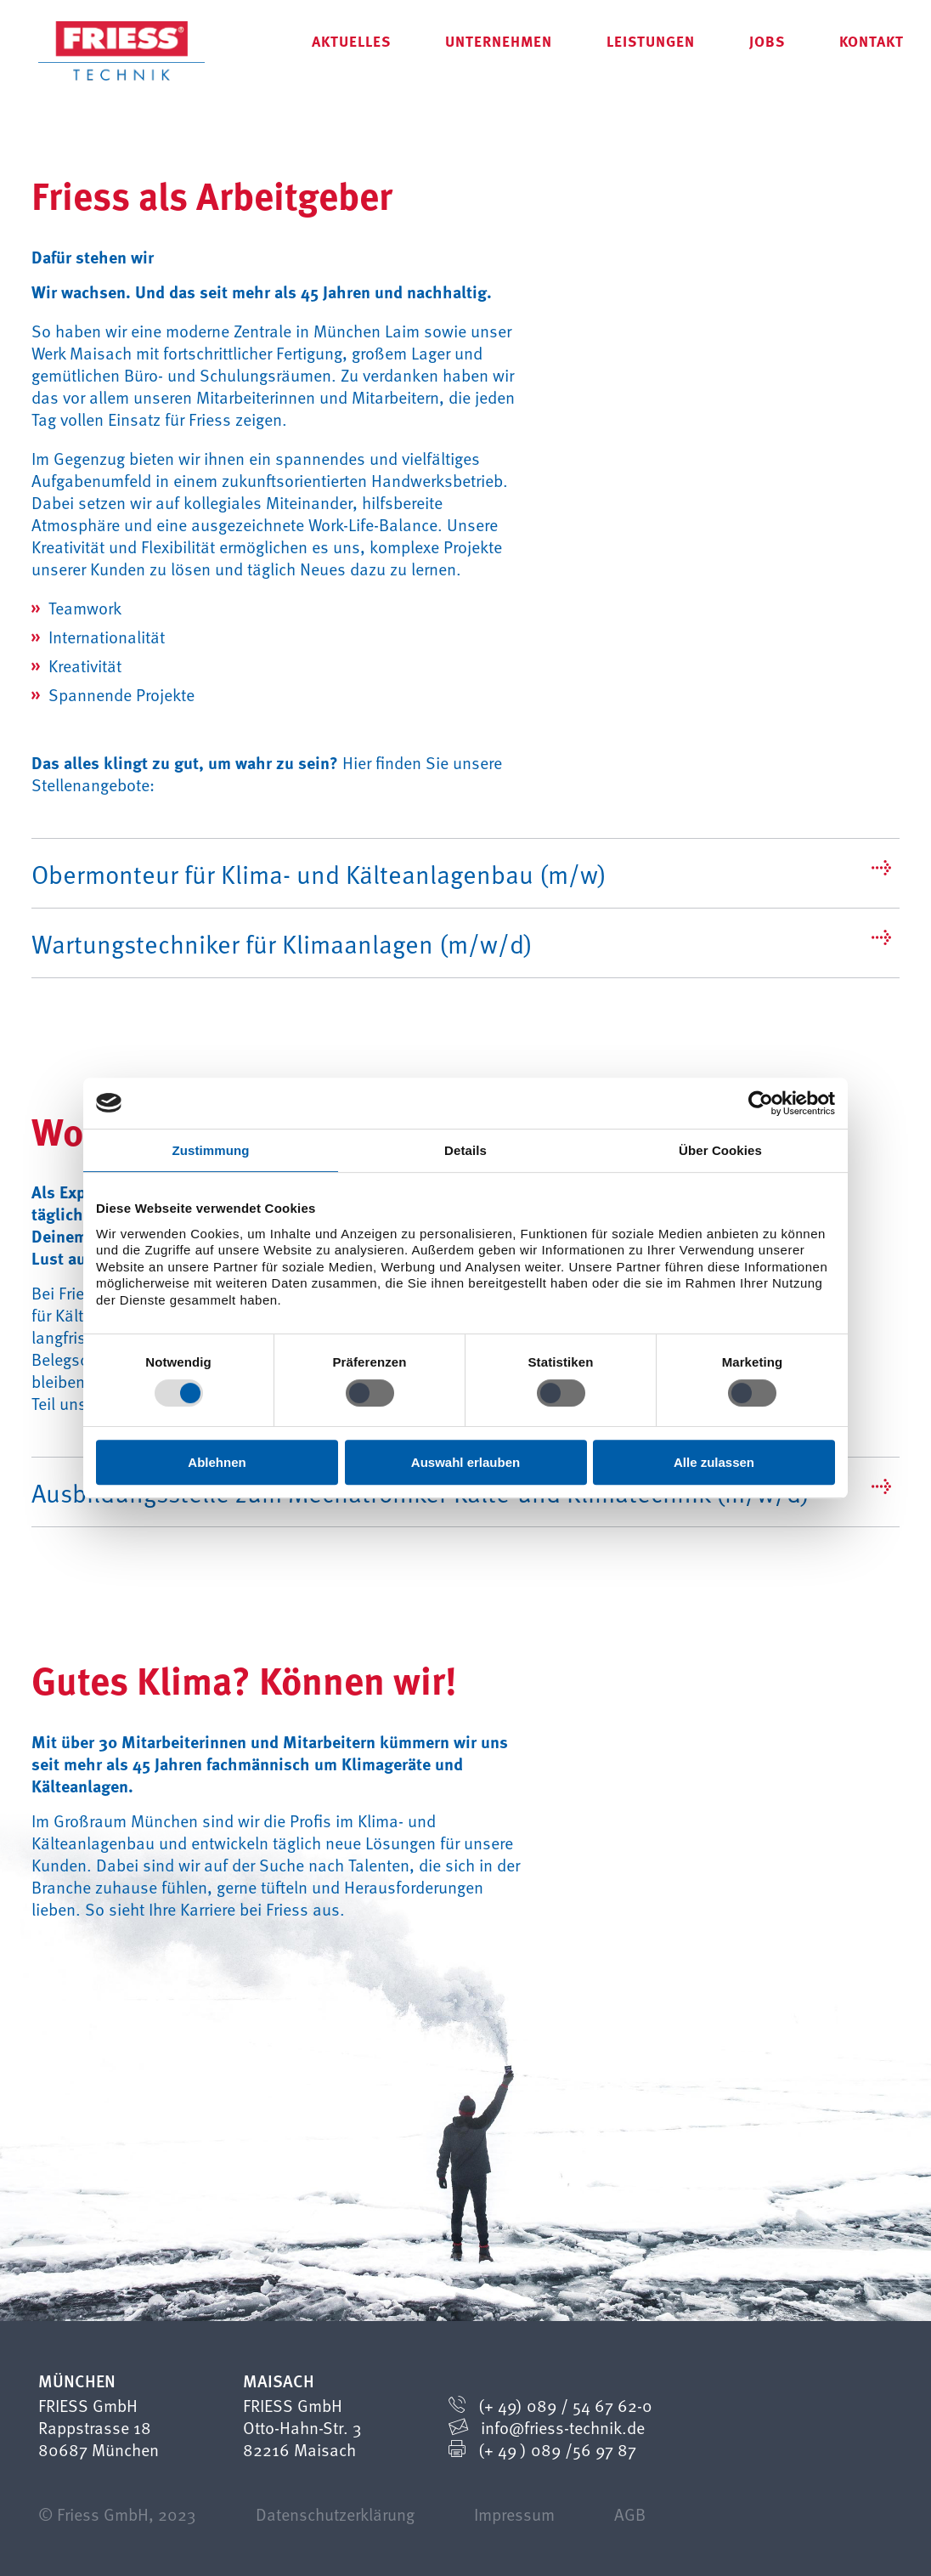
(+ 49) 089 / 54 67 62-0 (565, 2405)
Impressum (514, 2514)
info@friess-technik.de (563, 2427)
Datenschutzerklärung (335, 2514)
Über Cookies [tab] (720, 1150)
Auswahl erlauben (465, 1462)
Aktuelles (351, 40)
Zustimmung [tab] (211, 1150)
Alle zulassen (714, 1462)
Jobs (767, 40)
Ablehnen (216, 1462)
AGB (630, 2514)
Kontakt (871, 40)
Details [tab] (465, 1150)
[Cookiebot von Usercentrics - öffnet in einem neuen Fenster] (760, 1103)
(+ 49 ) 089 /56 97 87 (557, 2449)
